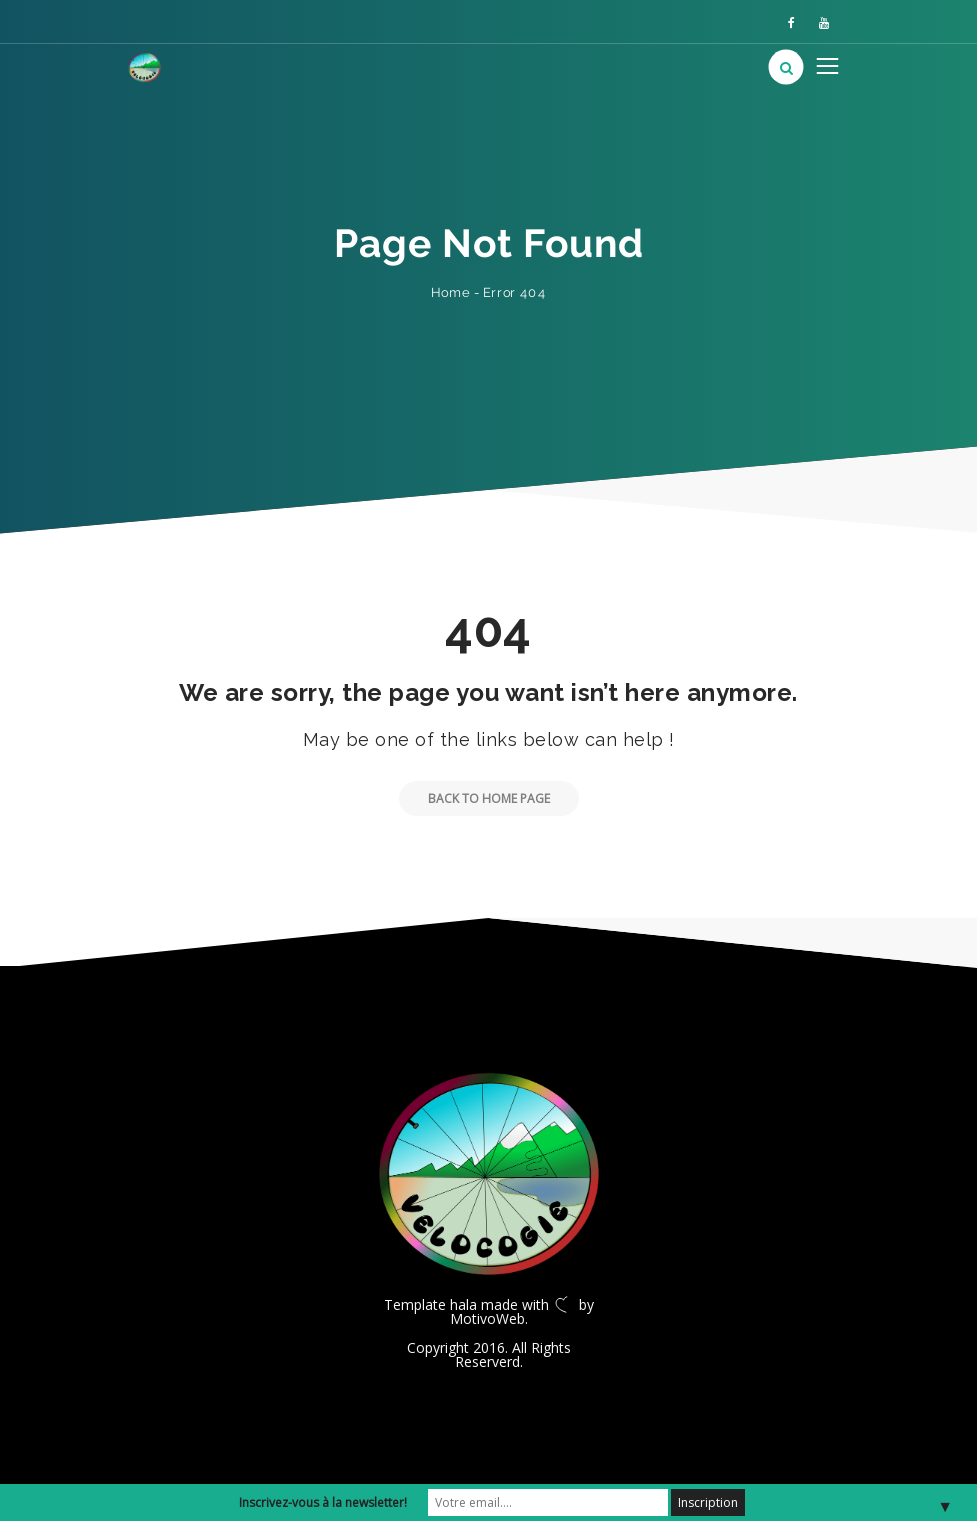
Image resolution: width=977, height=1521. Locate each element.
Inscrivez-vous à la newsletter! (323, 1502)
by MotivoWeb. (522, 1311)
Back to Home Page (474, 798)
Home (450, 292)
